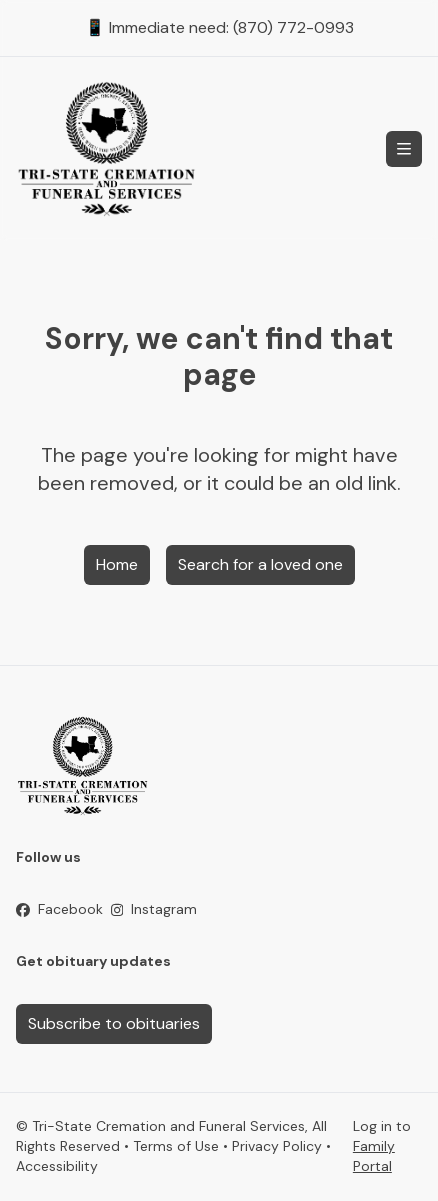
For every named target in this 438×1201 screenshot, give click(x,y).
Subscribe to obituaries (114, 1023)
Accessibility (57, 1166)
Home (117, 564)
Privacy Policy (277, 1146)
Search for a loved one (260, 564)
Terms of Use (176, 1146)
